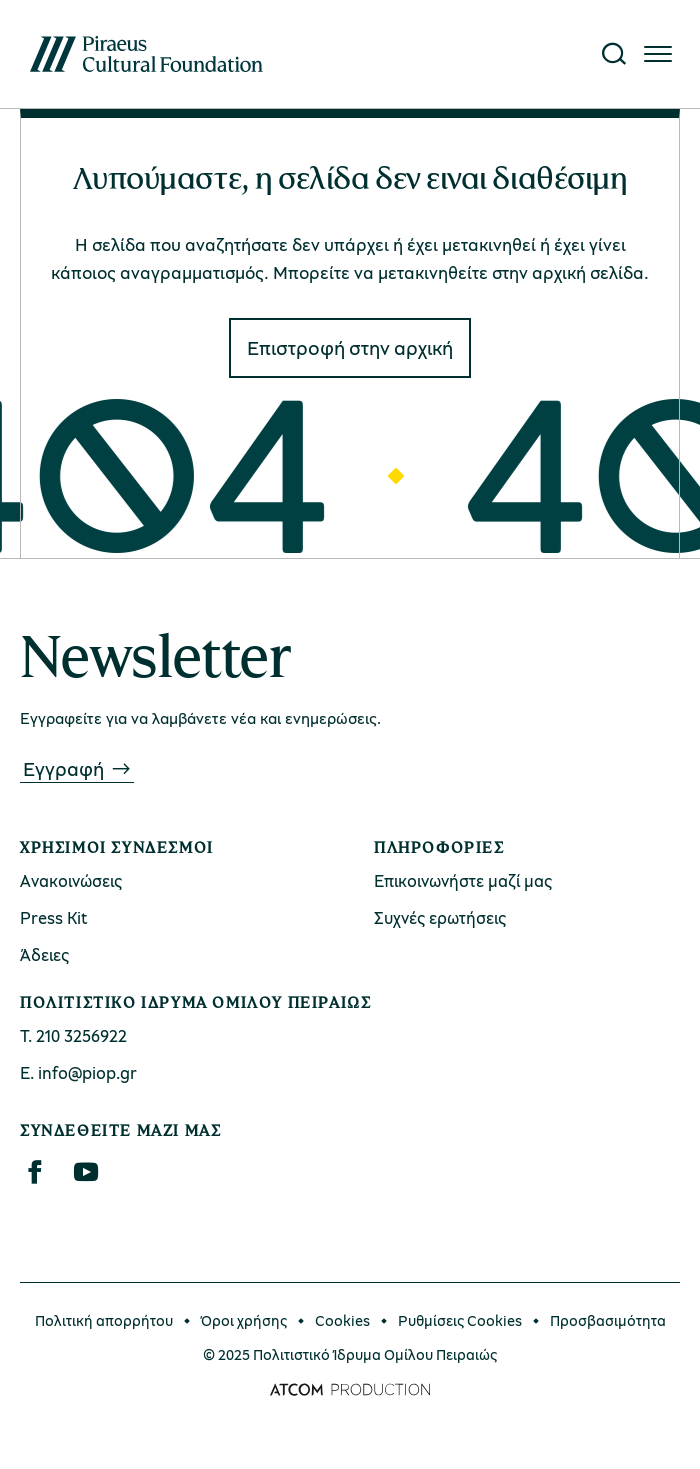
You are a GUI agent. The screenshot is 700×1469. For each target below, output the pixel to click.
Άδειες (44, 954)
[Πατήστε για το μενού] (658, 54)
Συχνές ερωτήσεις (440, 917)
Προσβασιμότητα (608, 1320)
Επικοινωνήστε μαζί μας (463, 880)
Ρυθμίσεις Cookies (460, 1320)
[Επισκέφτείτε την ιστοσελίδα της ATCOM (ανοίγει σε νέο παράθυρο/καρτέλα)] (350, 1390)
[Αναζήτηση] (614, 54)
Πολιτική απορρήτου (104, 1320)
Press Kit (54, 917)
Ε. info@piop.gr (78, 1072)
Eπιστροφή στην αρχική (350, 347)
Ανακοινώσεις (71, 880)
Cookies (342, 1320)
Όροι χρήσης (244, 1320)
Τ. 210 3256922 (73, 1035)
